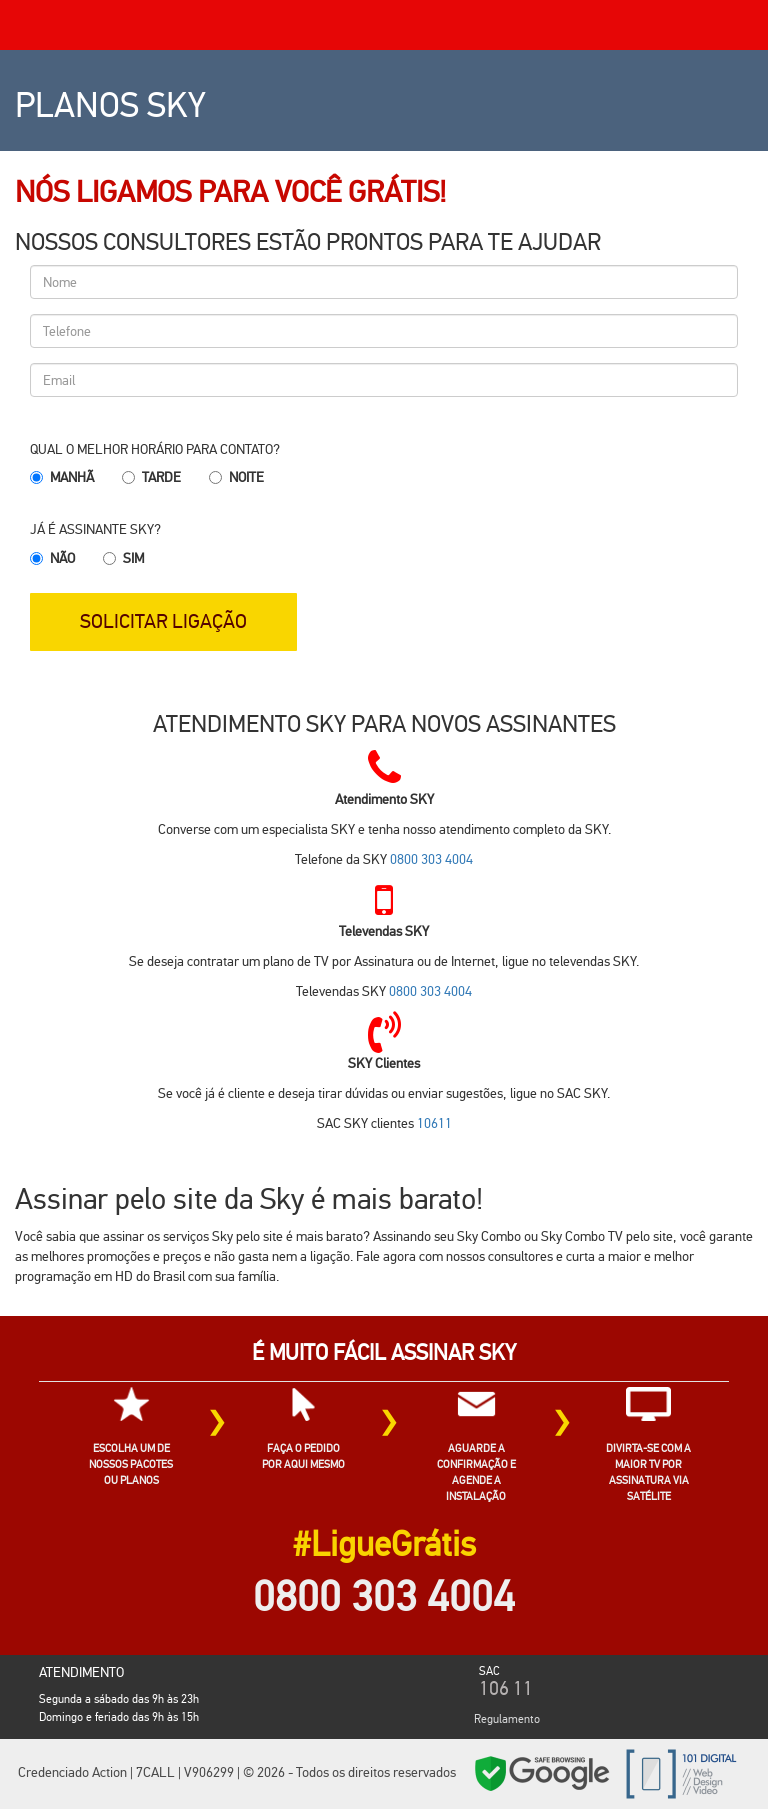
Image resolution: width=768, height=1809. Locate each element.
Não (62, 558)
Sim (133, 558)
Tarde (161, 477)
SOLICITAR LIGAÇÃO (163, 621)
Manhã (72, 477)
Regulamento (507, 1719)
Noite (246, 477)
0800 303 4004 (431, 859)
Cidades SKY (747, 1777)
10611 (434, 1123)
